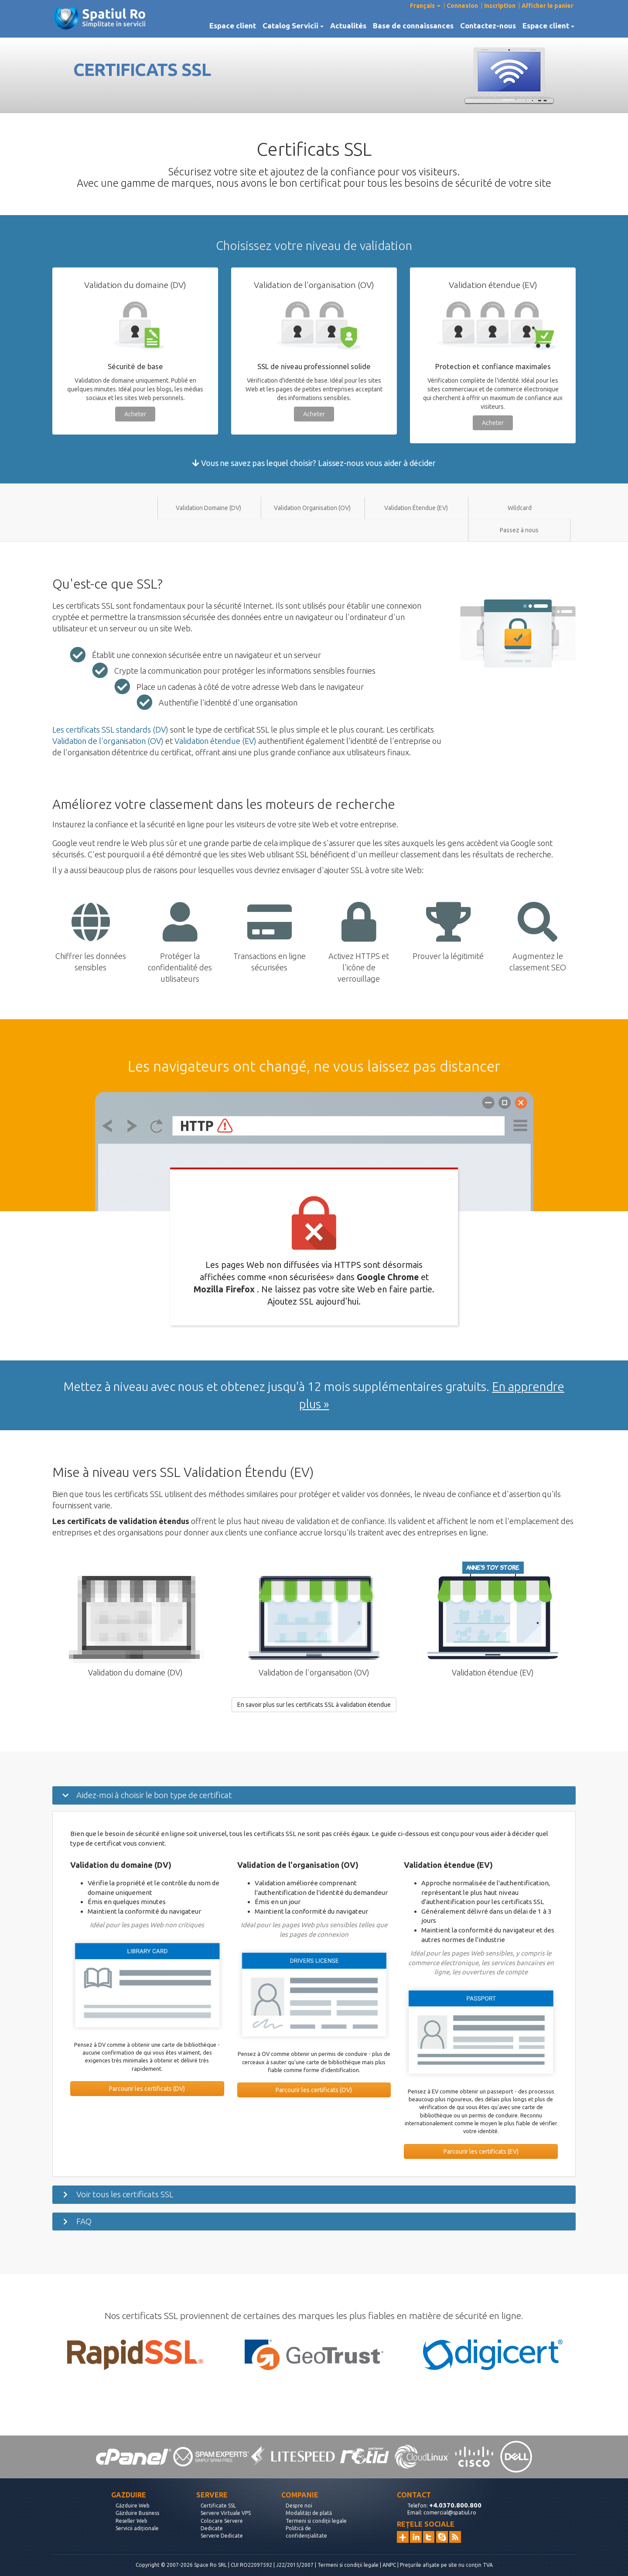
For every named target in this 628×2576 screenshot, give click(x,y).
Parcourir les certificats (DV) (147, 2088)
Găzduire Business (137, 2513)
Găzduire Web (133, 2505)
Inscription (499, 6)
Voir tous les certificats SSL (125, 2194)
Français (425, 6)
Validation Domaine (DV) (208, 507)
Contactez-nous (488, 26)
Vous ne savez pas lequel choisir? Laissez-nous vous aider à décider (314, 463)
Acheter (135, 414)
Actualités (348, 26)
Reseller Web (131, 2521)
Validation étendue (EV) (215, 740)
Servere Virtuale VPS (226, 2513)
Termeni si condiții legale (316, 2521)
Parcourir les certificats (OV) (314, 2089)
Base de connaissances (413, 26)
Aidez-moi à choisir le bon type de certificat (154, 1795)
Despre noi (299, 2505)
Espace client (232, 26)
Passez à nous (519, 530)
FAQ (84, 2221)
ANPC (389, 2565)
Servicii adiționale (137, 2528)
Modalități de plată (309, 2513)
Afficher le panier (547, 6)
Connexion (462, 6)
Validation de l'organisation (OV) (108, 740)
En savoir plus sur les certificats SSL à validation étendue (314, 1704)
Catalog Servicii (293, 26)
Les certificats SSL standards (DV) (110, 729)
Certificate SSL (218, 2505)
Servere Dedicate (222, 2535)
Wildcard (520, 507)
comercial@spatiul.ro (449, 2512)
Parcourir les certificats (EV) (481, 2151)
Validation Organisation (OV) (312, 507)
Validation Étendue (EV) (416, 507)
